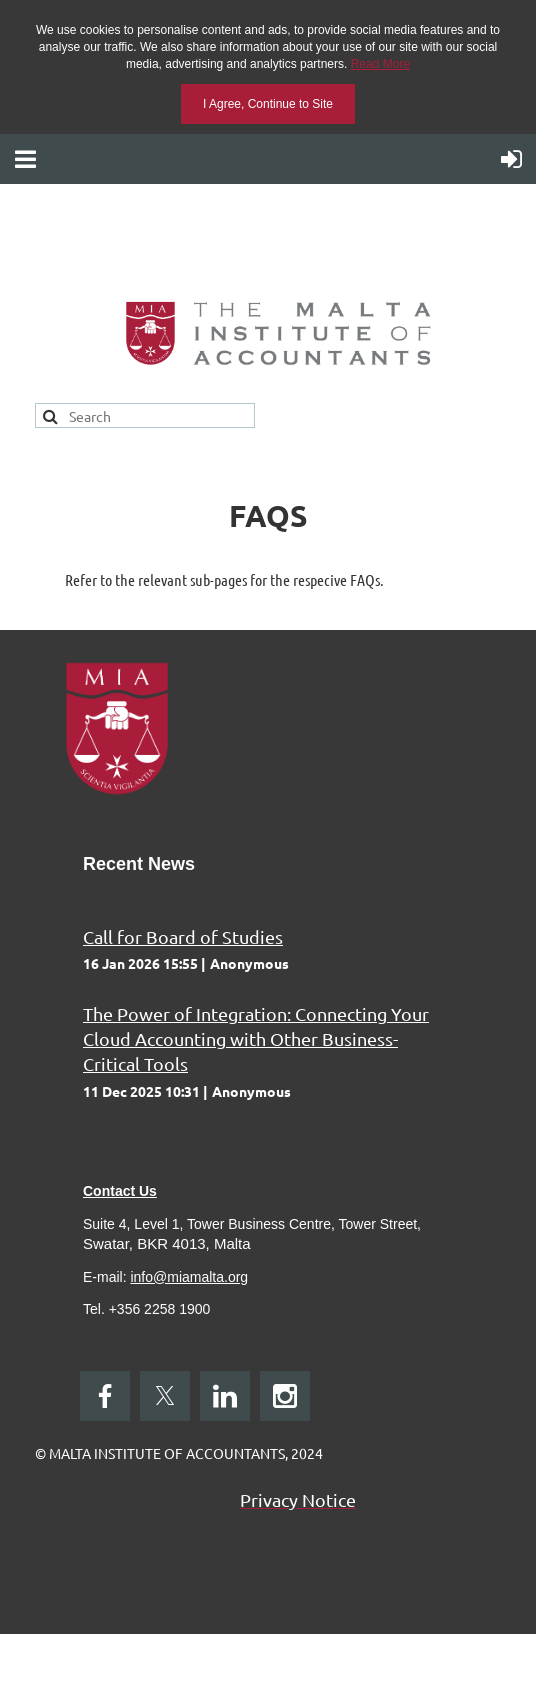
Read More (380, 64)
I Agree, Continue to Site (268, 104)
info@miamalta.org (189, 1277)
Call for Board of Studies (183, 936)
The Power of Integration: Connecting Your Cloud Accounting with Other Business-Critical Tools (256, 1038)
